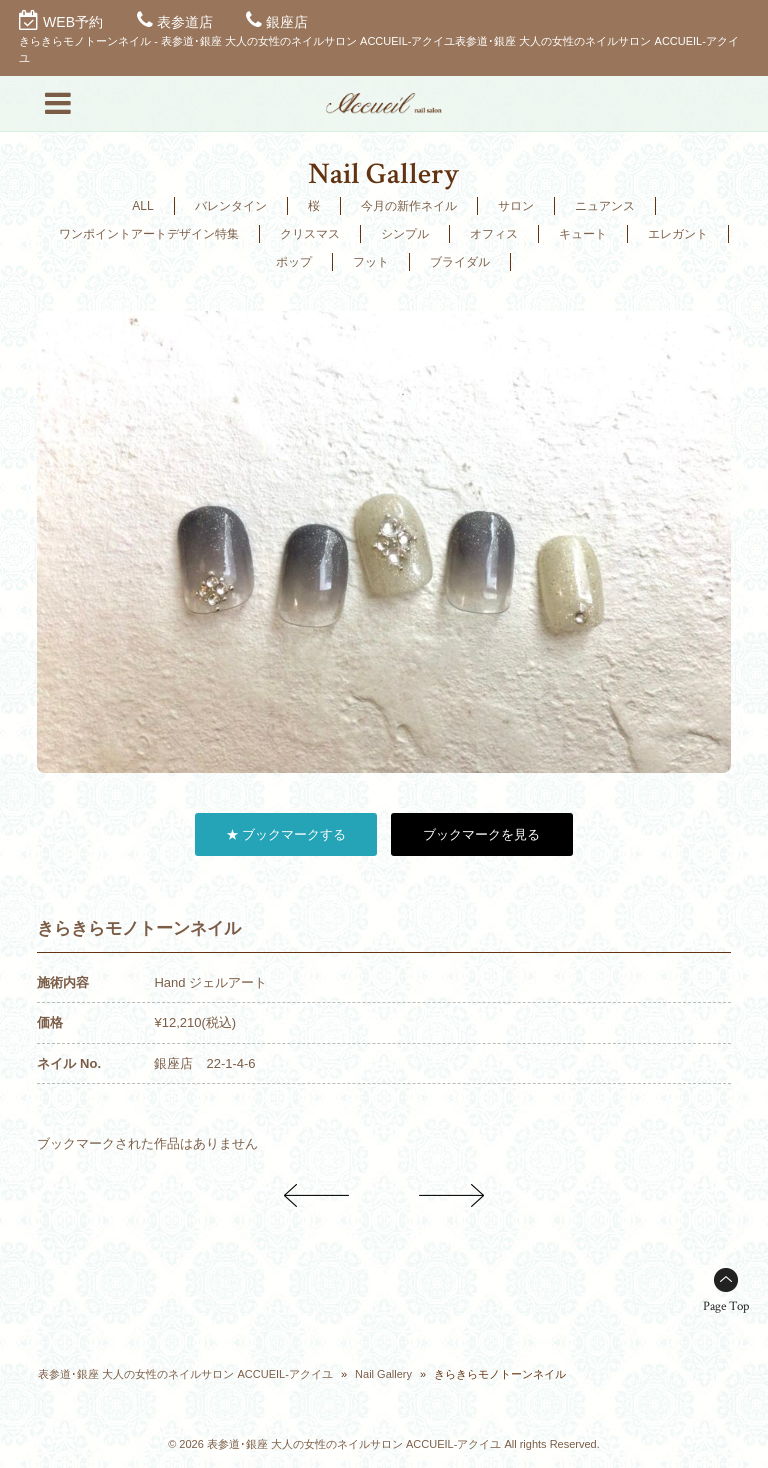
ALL (142, 206)
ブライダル (460, 262)
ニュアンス (605, 206)
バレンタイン (231, 206)
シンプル (405, 234)
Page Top (726, 1306)
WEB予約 (73, 22)
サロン (516, 206)
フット (371, 262)
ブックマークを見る (481, 834)
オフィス (494, 234)
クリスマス (310, 234)
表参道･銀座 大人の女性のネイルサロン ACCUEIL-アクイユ (185, 1374)
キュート (583, 234)
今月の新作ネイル (409, 206)
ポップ (294, 262)
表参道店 (185, 22)
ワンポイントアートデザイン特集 (149, 234)
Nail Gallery (383, 1374)
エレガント (678, 234)
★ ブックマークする (286, 834)
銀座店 (287, 22)
